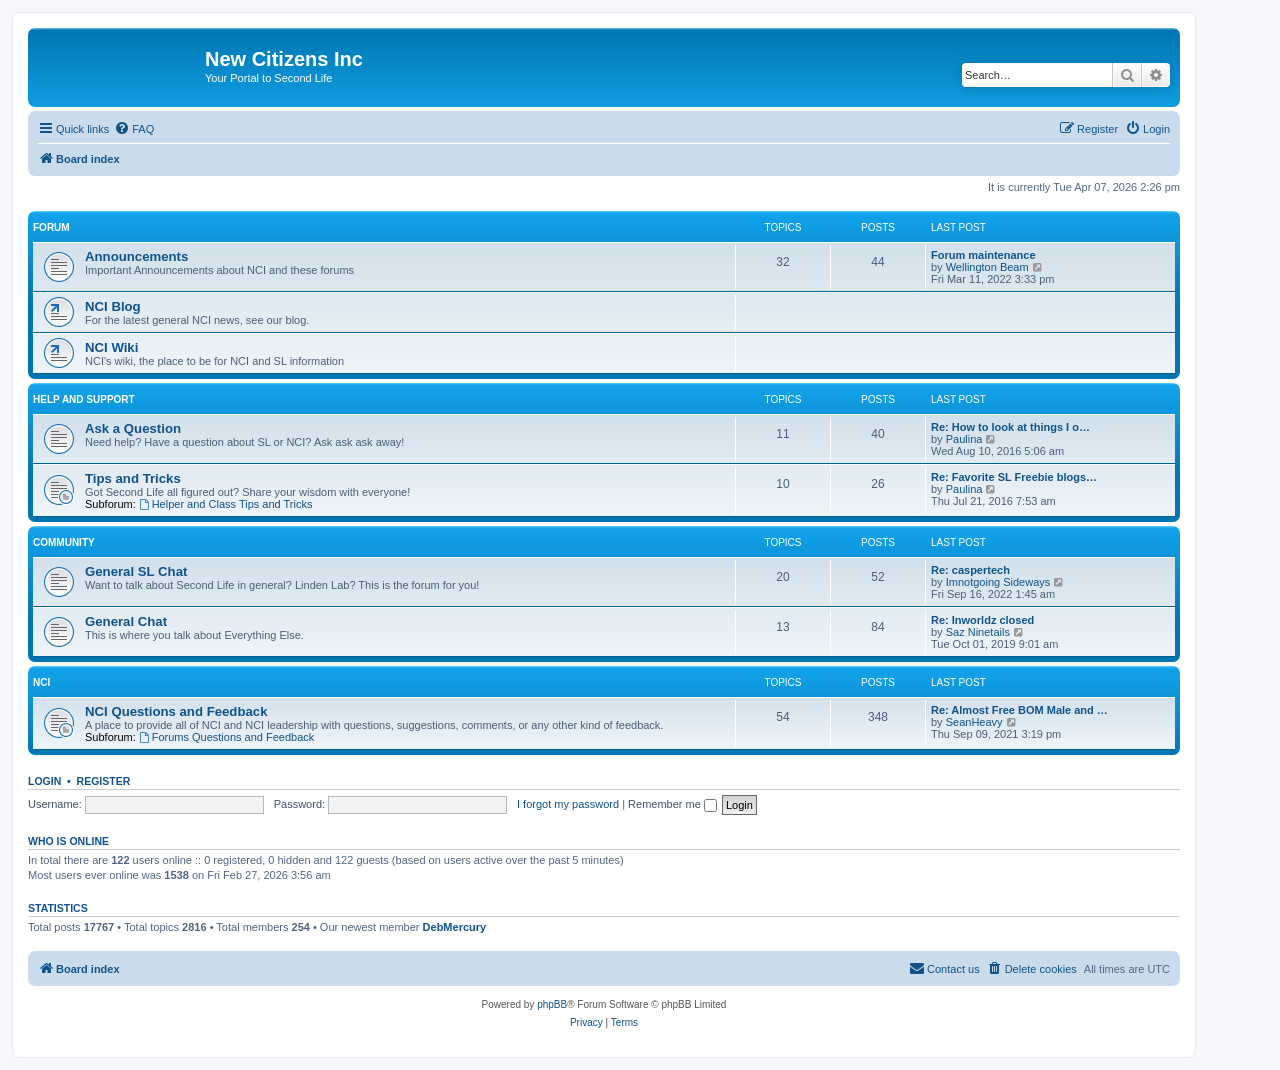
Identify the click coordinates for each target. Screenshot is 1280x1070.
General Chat (126, 621)
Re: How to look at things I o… (1010, 427)
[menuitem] (134, 129)
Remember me (672, 804)
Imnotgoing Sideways (998, 582)
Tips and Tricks (133, 478)
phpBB (552, 1004)
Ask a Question (133, 428)
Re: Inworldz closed (982, 620)
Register (104, 781)
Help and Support (84, 399)
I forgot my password (568, 804)
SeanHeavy (974, 722)
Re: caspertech (970, 570)
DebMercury (455, 927)
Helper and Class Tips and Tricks (226, 504)
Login (44, 781)
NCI (41, 682)
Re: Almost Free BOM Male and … (1019, 710)
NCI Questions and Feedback (176, 711)
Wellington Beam (987, 267)
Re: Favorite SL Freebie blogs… (1014, 477)
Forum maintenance (983, 255)
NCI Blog (113, 306)
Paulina (964, 439)
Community (64, 542)
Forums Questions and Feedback (226, 737)
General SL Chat (136, 571)
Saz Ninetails (978, 632)
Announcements (136, 256)
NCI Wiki (111, 347)
